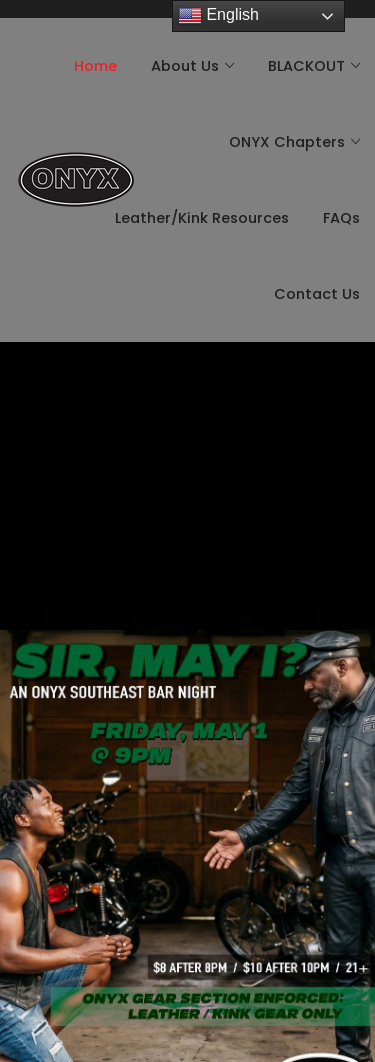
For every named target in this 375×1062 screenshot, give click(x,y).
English (218, 16)
